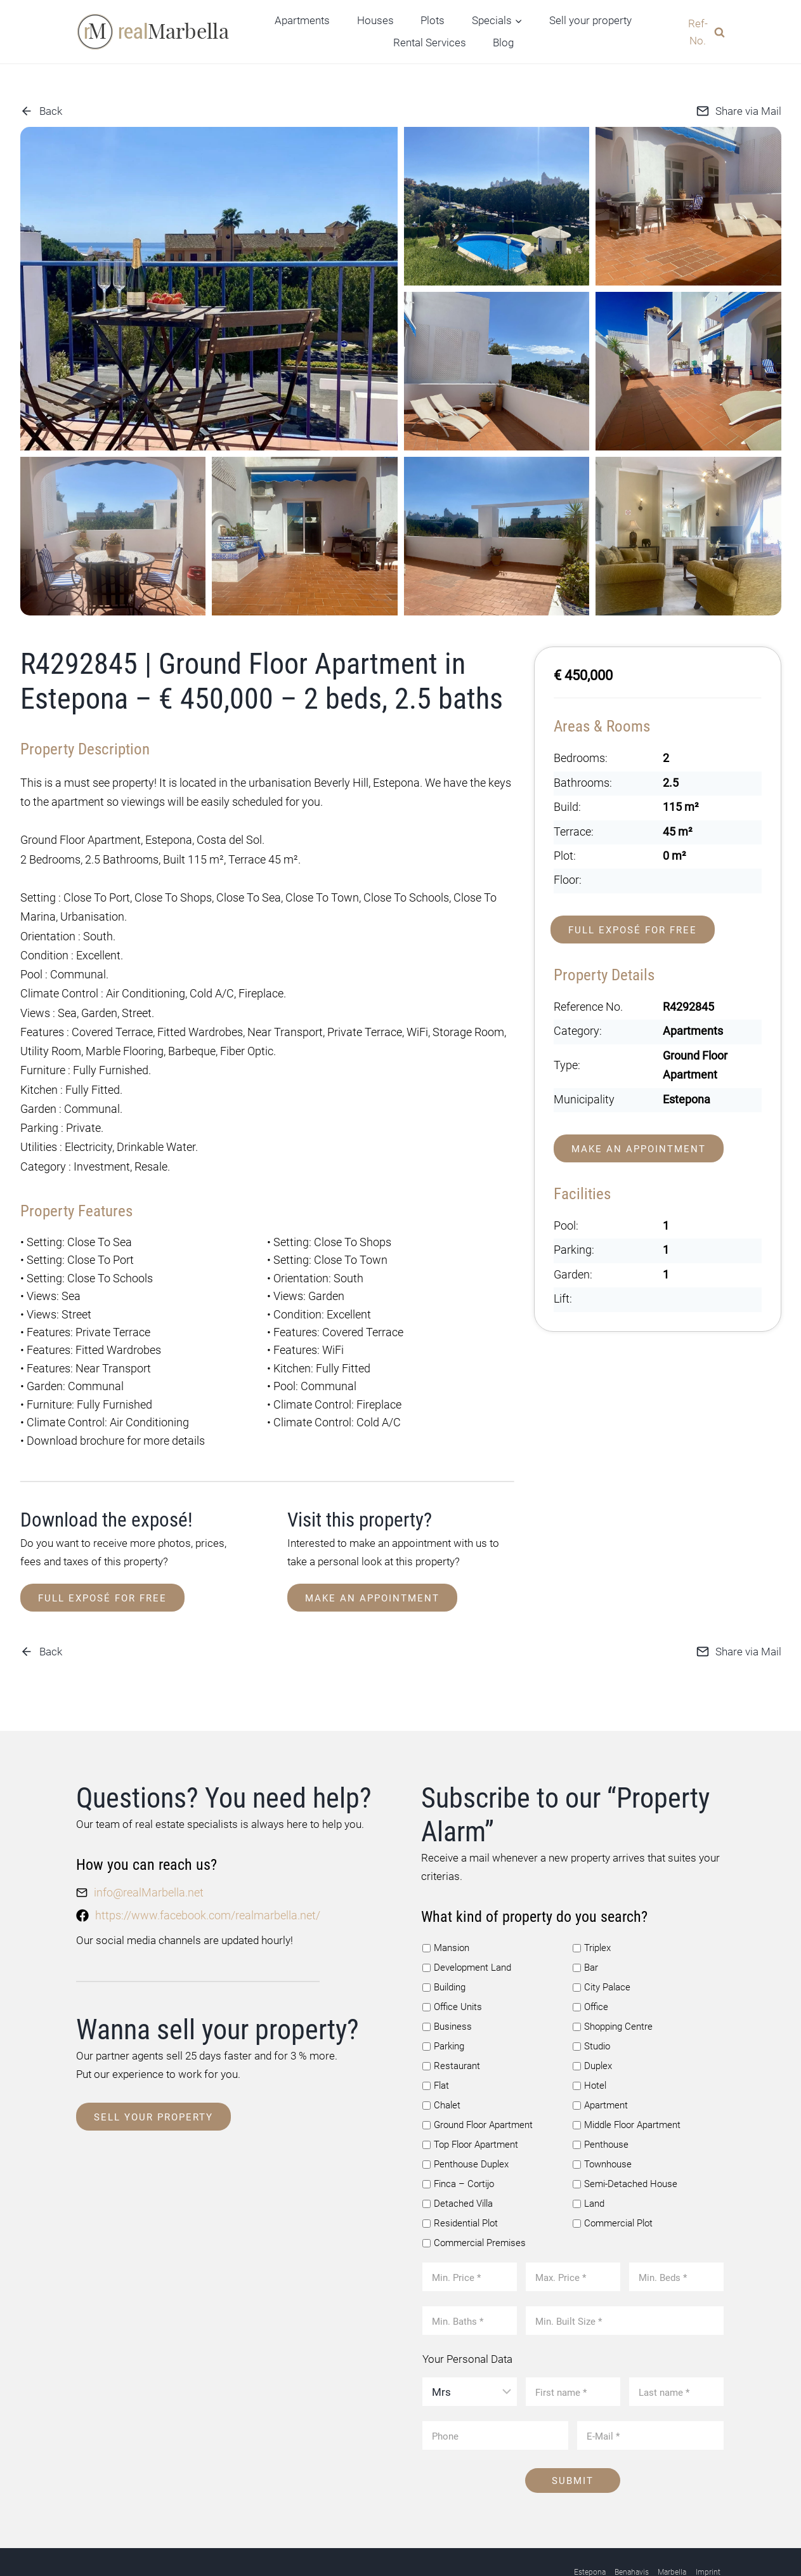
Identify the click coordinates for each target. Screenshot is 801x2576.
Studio (591, 2012)
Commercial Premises (474, 2207)
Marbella (672, 2536)
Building (444, 1953)
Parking (443, 2012)
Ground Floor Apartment (477, 2090)
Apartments (302, 20)
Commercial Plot (613, 2187)
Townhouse (602, 2129)
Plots (432, 20)
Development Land (466, 1933)
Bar (585, 1933)
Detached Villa (457, 2168)
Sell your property (590, 20)
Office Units (452, 1972)
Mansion (445, 1913)
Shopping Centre (613, 1992)
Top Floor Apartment (470, 2109)
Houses (375, 20)
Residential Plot (460, 2187)
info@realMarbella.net (146, 1858)
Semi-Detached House (625, 2148)
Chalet (441, 2070)
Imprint (708, 2536)
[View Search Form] (702, 31)
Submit (573, 2445)
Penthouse (600, 2109)
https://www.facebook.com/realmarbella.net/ (202, 1879)
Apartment (600, 2070)
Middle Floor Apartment (627, 2090)
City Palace (601, 1953)
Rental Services (429, 42)
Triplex (592, 1913)
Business (447, 1992)
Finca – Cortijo (458, 2148)
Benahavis (632, 2536)
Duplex (592, 2031)
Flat (435, 2050)
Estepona (590, 2536)
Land (588, 2168)
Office (590, 1972)
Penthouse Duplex (465, 2129)
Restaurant (451, 2031)
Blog (503, 42)
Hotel (589, 2050)
